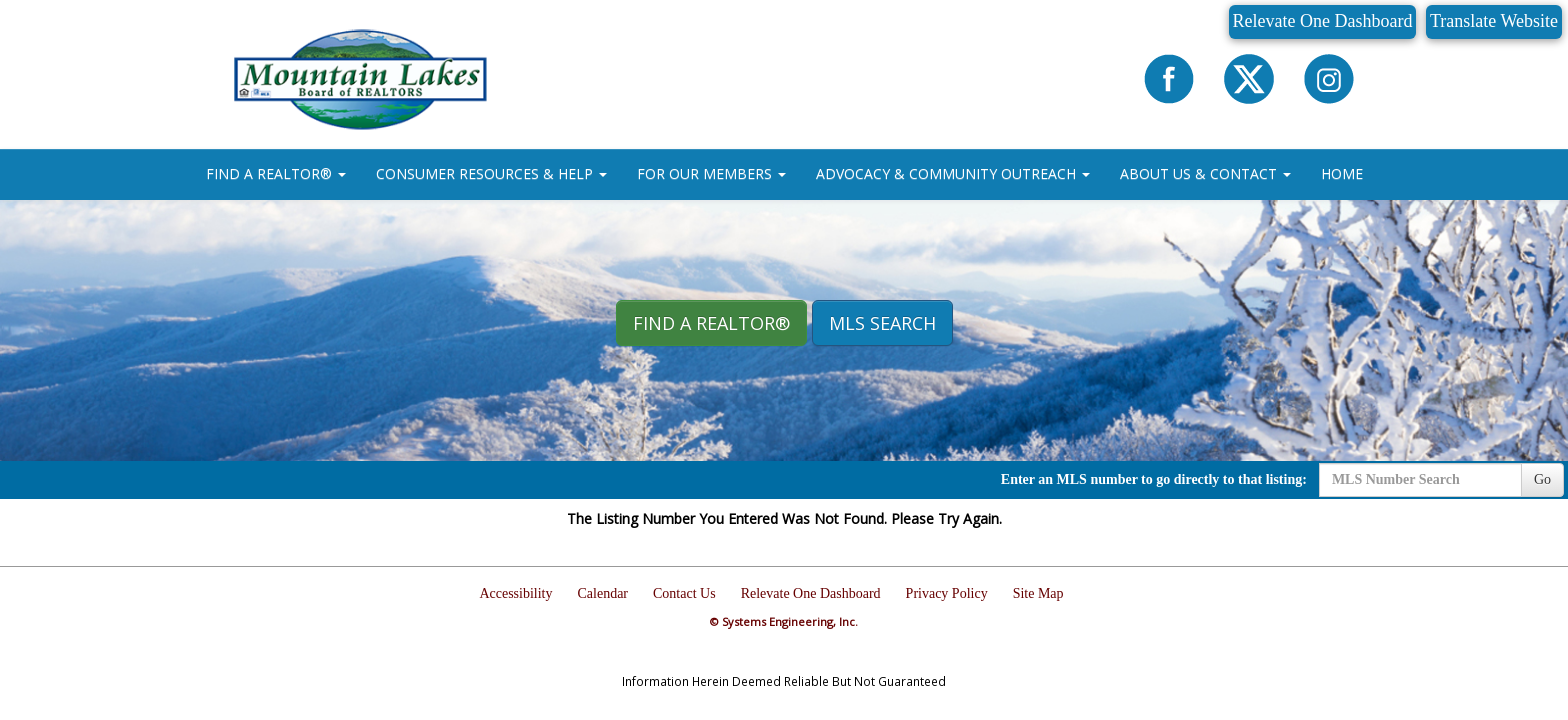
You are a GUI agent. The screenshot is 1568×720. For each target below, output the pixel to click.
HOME (1342, 173)
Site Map (1038, 593)
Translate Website (1494, 21)
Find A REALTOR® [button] (711, 323)
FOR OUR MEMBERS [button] (711, 173)
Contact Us (684, 593)
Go (1542, 479)
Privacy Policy (947, 593)
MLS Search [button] (882, 323)
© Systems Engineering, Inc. (784, 621)
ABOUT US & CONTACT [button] (1205, 173)
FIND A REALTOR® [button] (276, 173)
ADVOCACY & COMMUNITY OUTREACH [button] (953, 173)
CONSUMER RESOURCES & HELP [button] (491, 173)
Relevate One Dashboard (1323, 21)
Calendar (603, 593)
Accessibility (515, 593)
